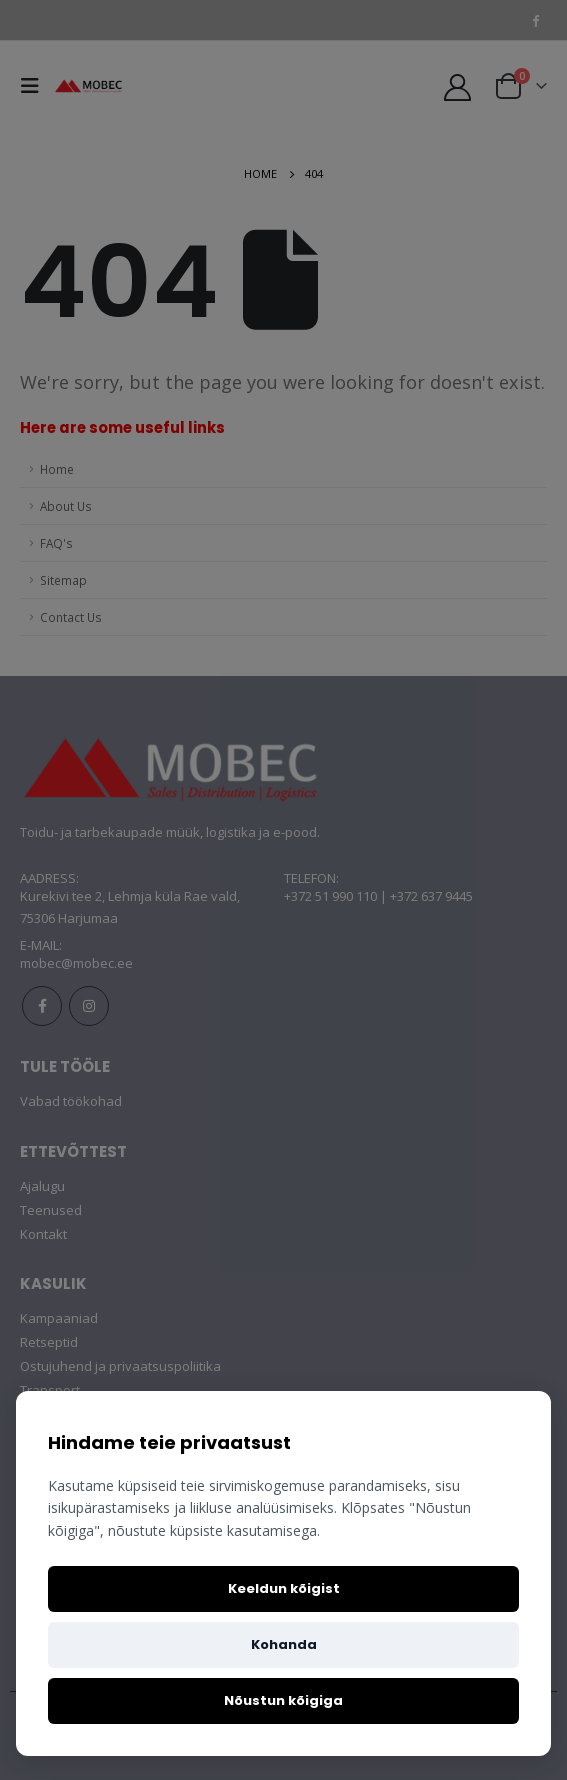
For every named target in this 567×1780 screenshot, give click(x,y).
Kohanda (284, 1644)
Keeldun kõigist (284, 1588)
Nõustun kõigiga (283, 1700)
